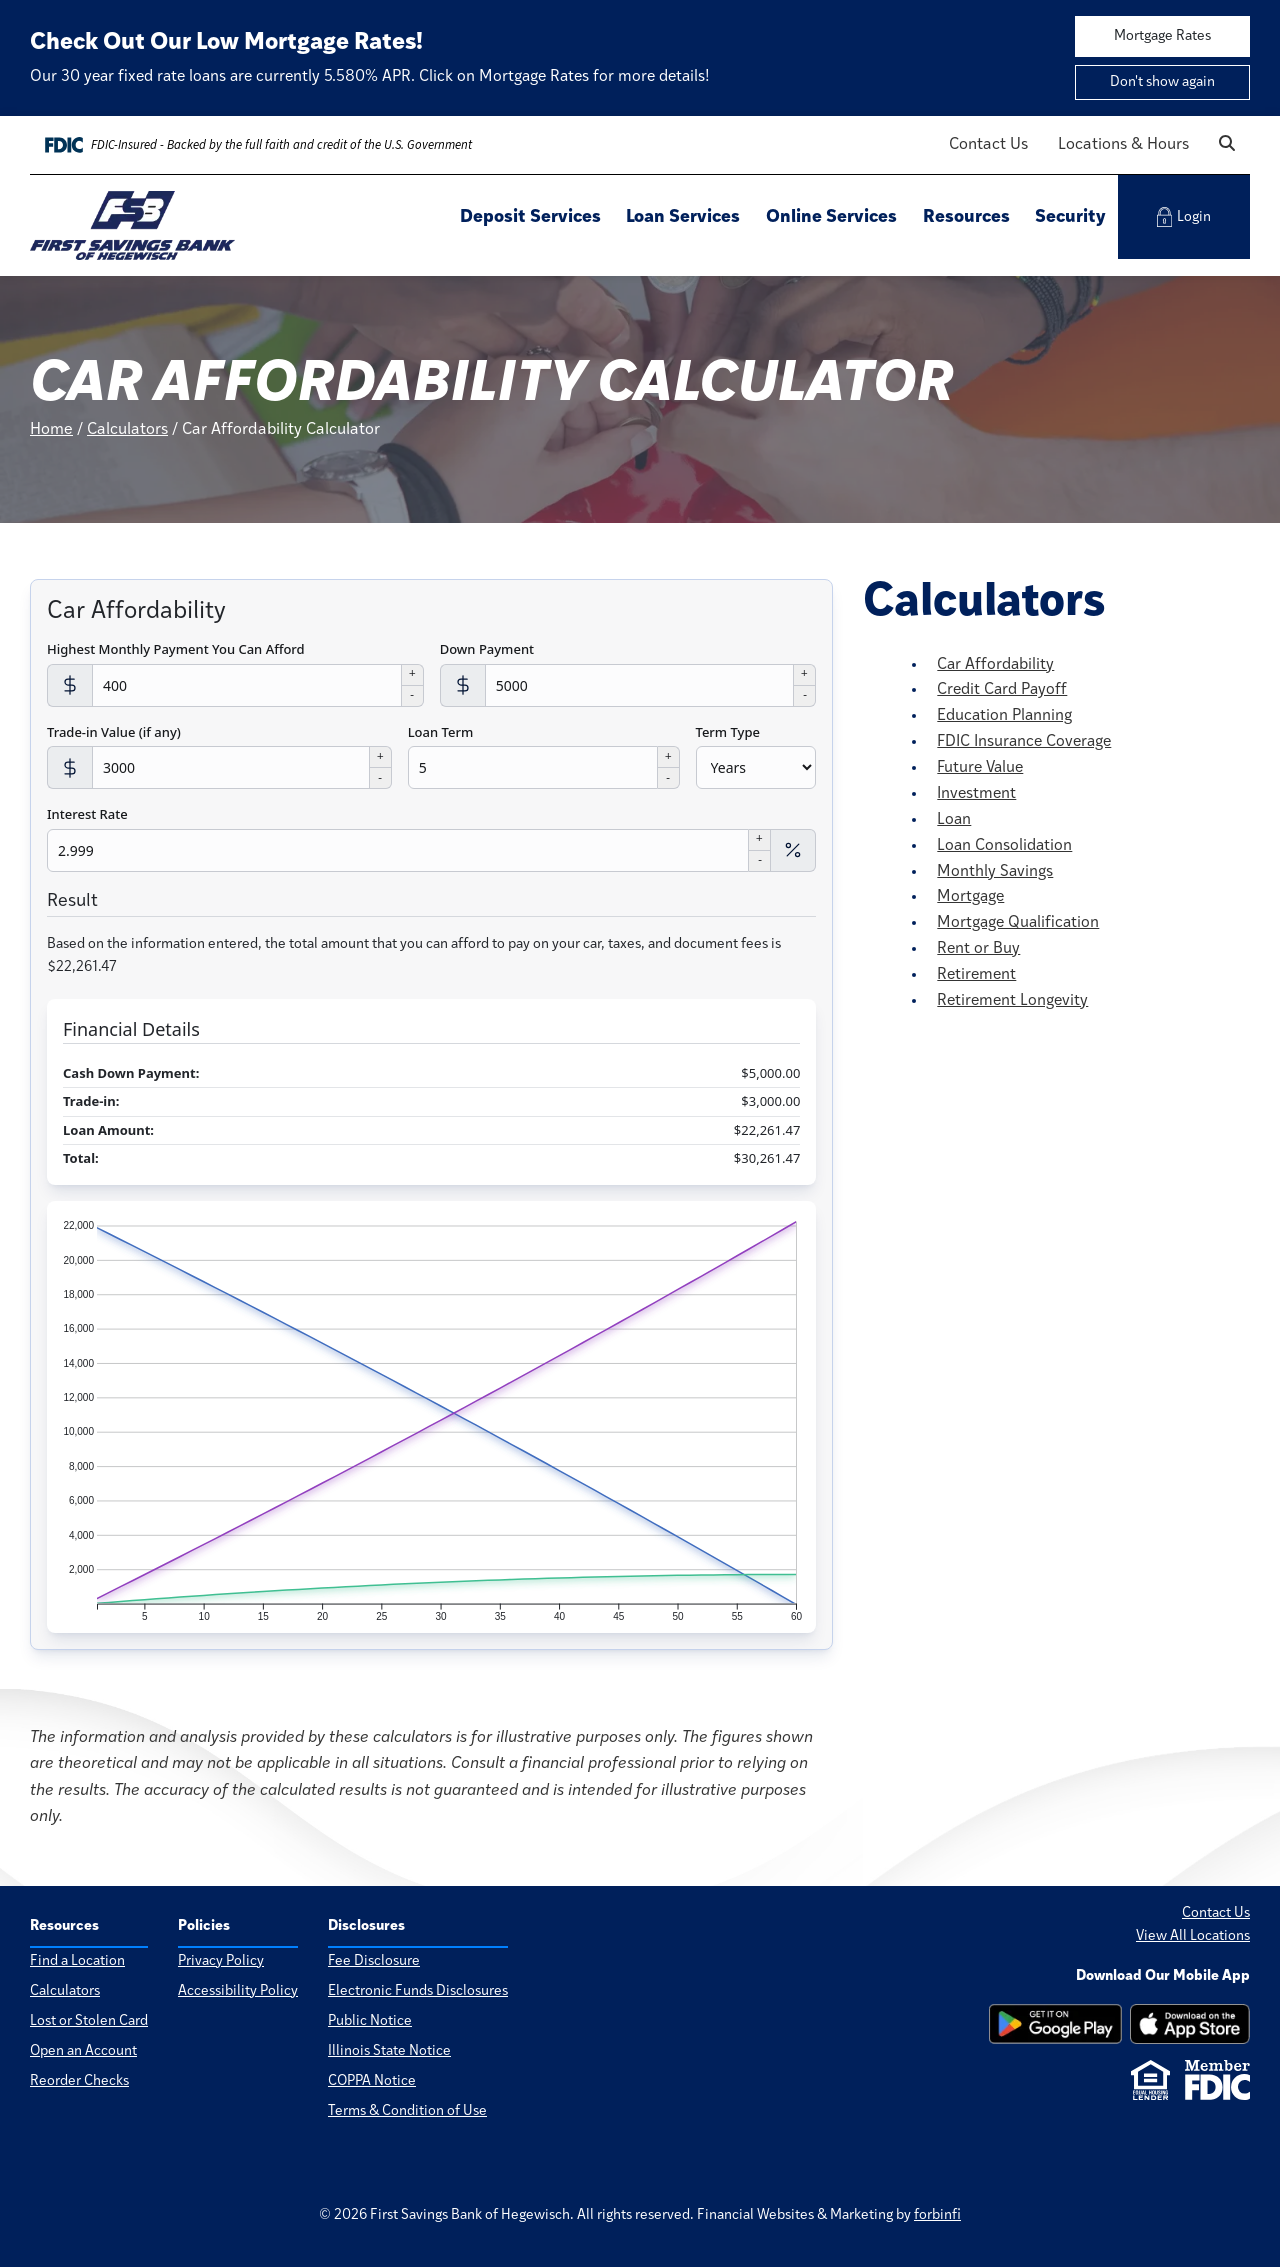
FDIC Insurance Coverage (1024, 742)
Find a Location (77, 1962)
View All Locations (1193, 1936)
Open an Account (83, 2052)
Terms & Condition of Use (407, 2112)
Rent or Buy (978, 949)
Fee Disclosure (374, 1962)
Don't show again (1162, 82)
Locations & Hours (1123, 145)
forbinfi (937, 2215)
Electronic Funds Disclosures (418, 1992)
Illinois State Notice (389, 2052)
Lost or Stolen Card (89, 2022)
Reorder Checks (79, 2082)
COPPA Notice (372, 2082)
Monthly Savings (995, 872)
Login (1184, 217)
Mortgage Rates (1162, 36)
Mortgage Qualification (1018, 923)
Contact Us (988, 145)
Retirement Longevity (1012, 1001)
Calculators (127, 430)
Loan (954, 820)
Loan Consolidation (1004, 846)
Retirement (976, 975)
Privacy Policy (221, 1962)
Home (51, 430)
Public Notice (370, 2022)
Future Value (980, 768)
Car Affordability (995, 665)
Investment (976, 794)
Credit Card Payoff (1002, 690)
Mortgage (970, 897)
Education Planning (1004, 716)
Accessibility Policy (238, 1992)
